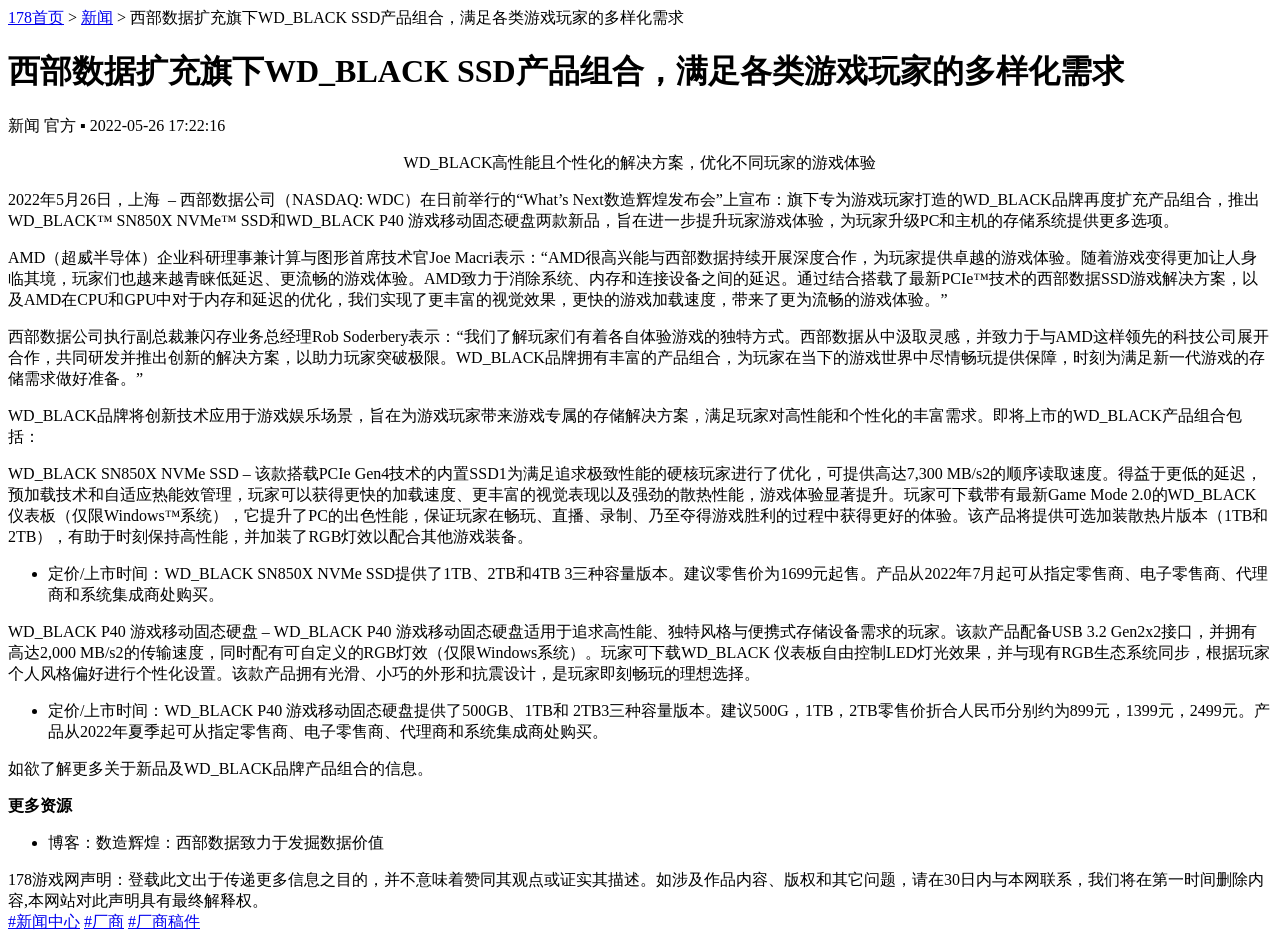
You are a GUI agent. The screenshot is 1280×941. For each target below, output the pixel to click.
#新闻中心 (44, 921)
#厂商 (104, 921)
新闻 (97, 17)
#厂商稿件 (164, 921)
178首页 (36, 17)
